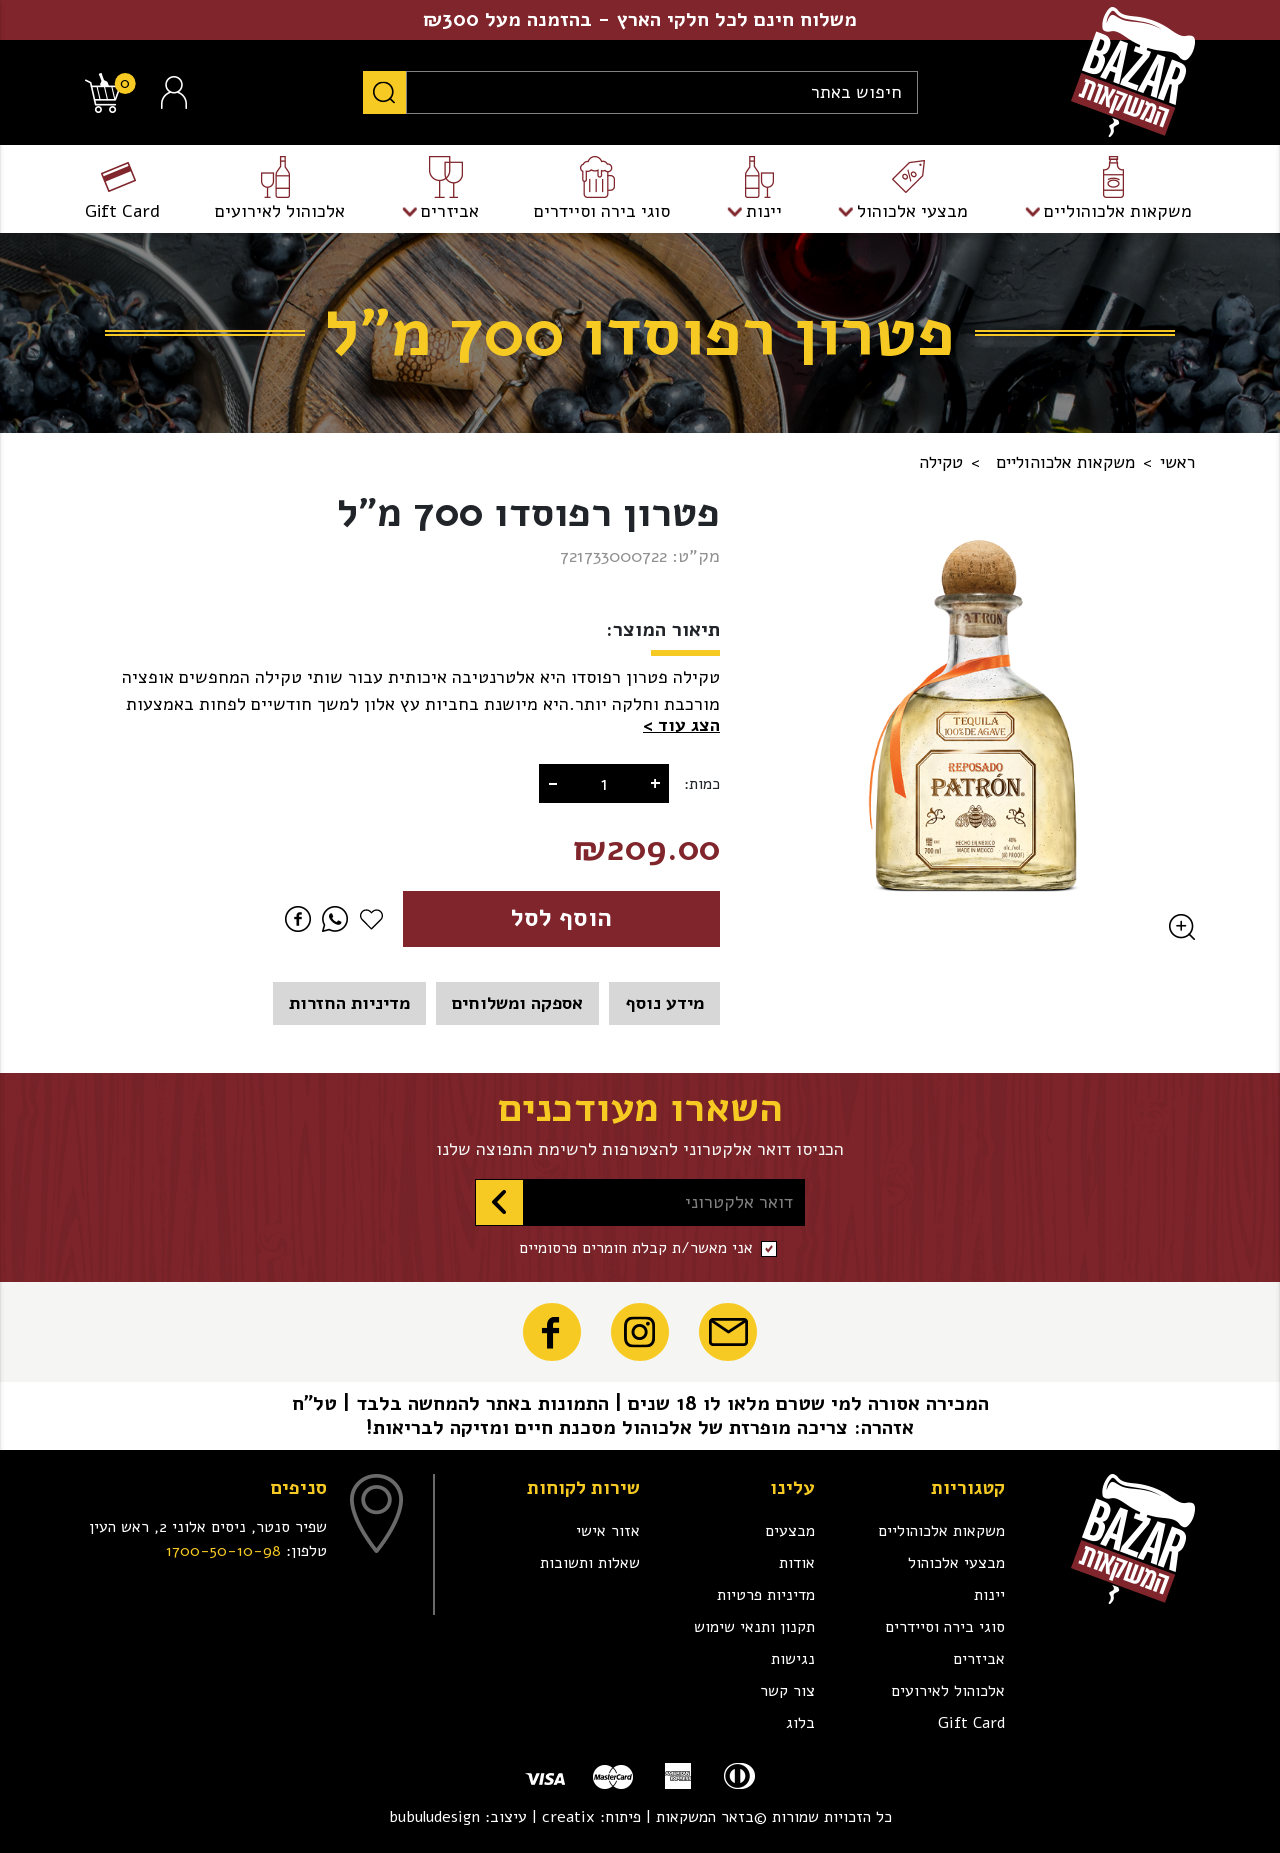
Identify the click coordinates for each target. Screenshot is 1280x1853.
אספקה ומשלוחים (517, 1003)
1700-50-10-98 (223, 1551)
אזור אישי (608, 1531)
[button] (681, 725)
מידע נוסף (664, 1003)
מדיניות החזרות (349, 1003)
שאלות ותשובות (590, 1563)
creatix (568, 1817)
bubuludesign (434, 1817)
